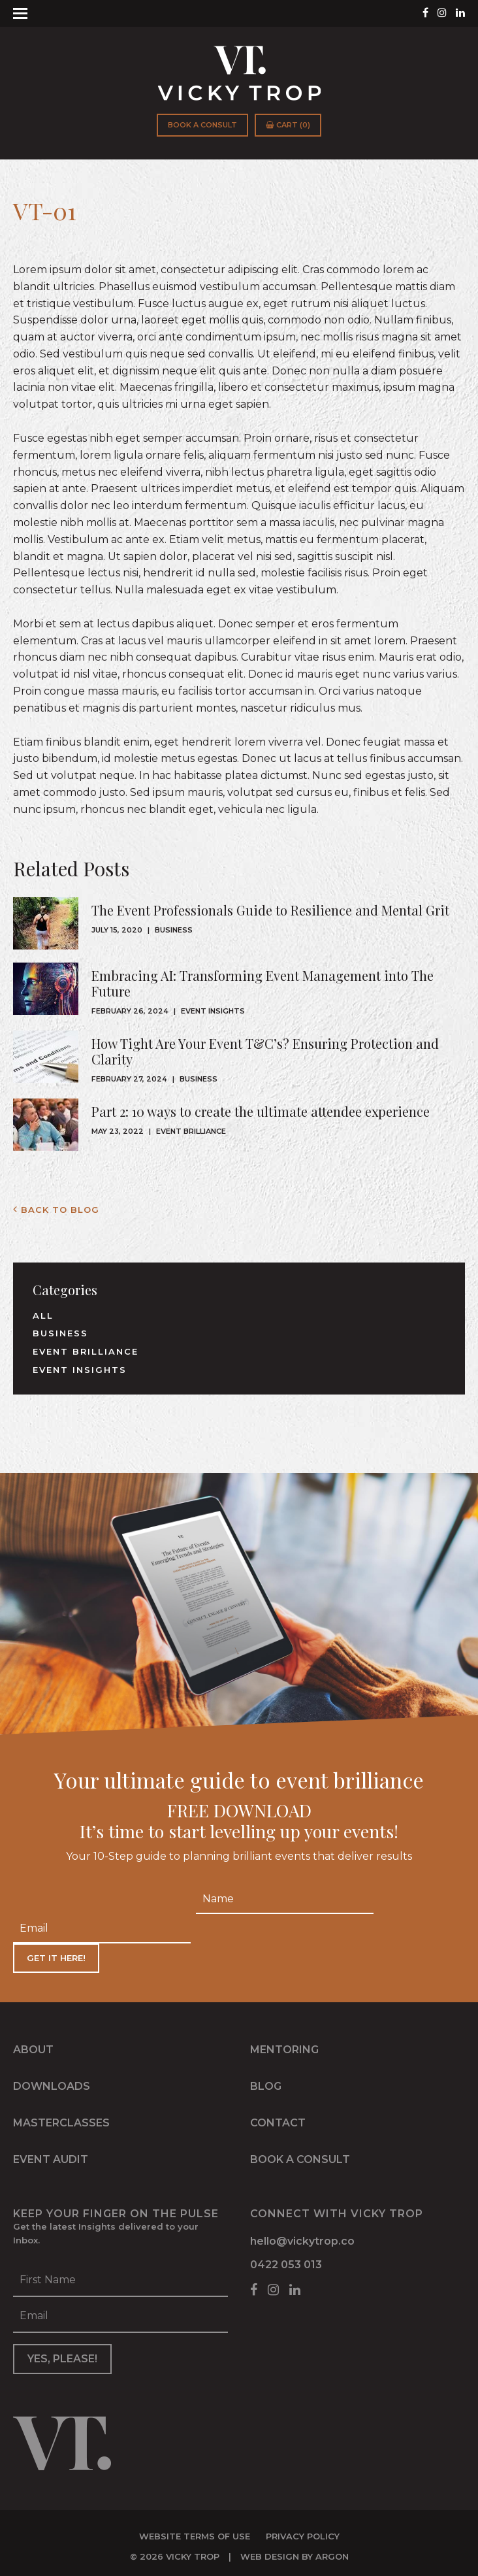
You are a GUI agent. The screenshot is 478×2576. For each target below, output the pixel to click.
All (43, 1315)
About (33, 2046)
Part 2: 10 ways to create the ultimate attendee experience (260, 1111)
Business (174, 929)
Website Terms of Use (194, 2529)
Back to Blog (56, 1209)
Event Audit (50, 2155)
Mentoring (284, 2046)
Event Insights (213, 1011)
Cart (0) (288, 124)
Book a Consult (202, 124)
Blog (265, 2082)
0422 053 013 (286, 2260)
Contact (278, 2119)
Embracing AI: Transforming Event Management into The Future (262, 983)
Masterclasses (61, 2119)
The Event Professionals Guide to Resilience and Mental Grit (270, 910)
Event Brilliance (191, 1131)
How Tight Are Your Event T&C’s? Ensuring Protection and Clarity (265, 1051)
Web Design (269, 2549)
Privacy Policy (303, 2529)
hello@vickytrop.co (302, 2237)
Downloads (51, 2082)
